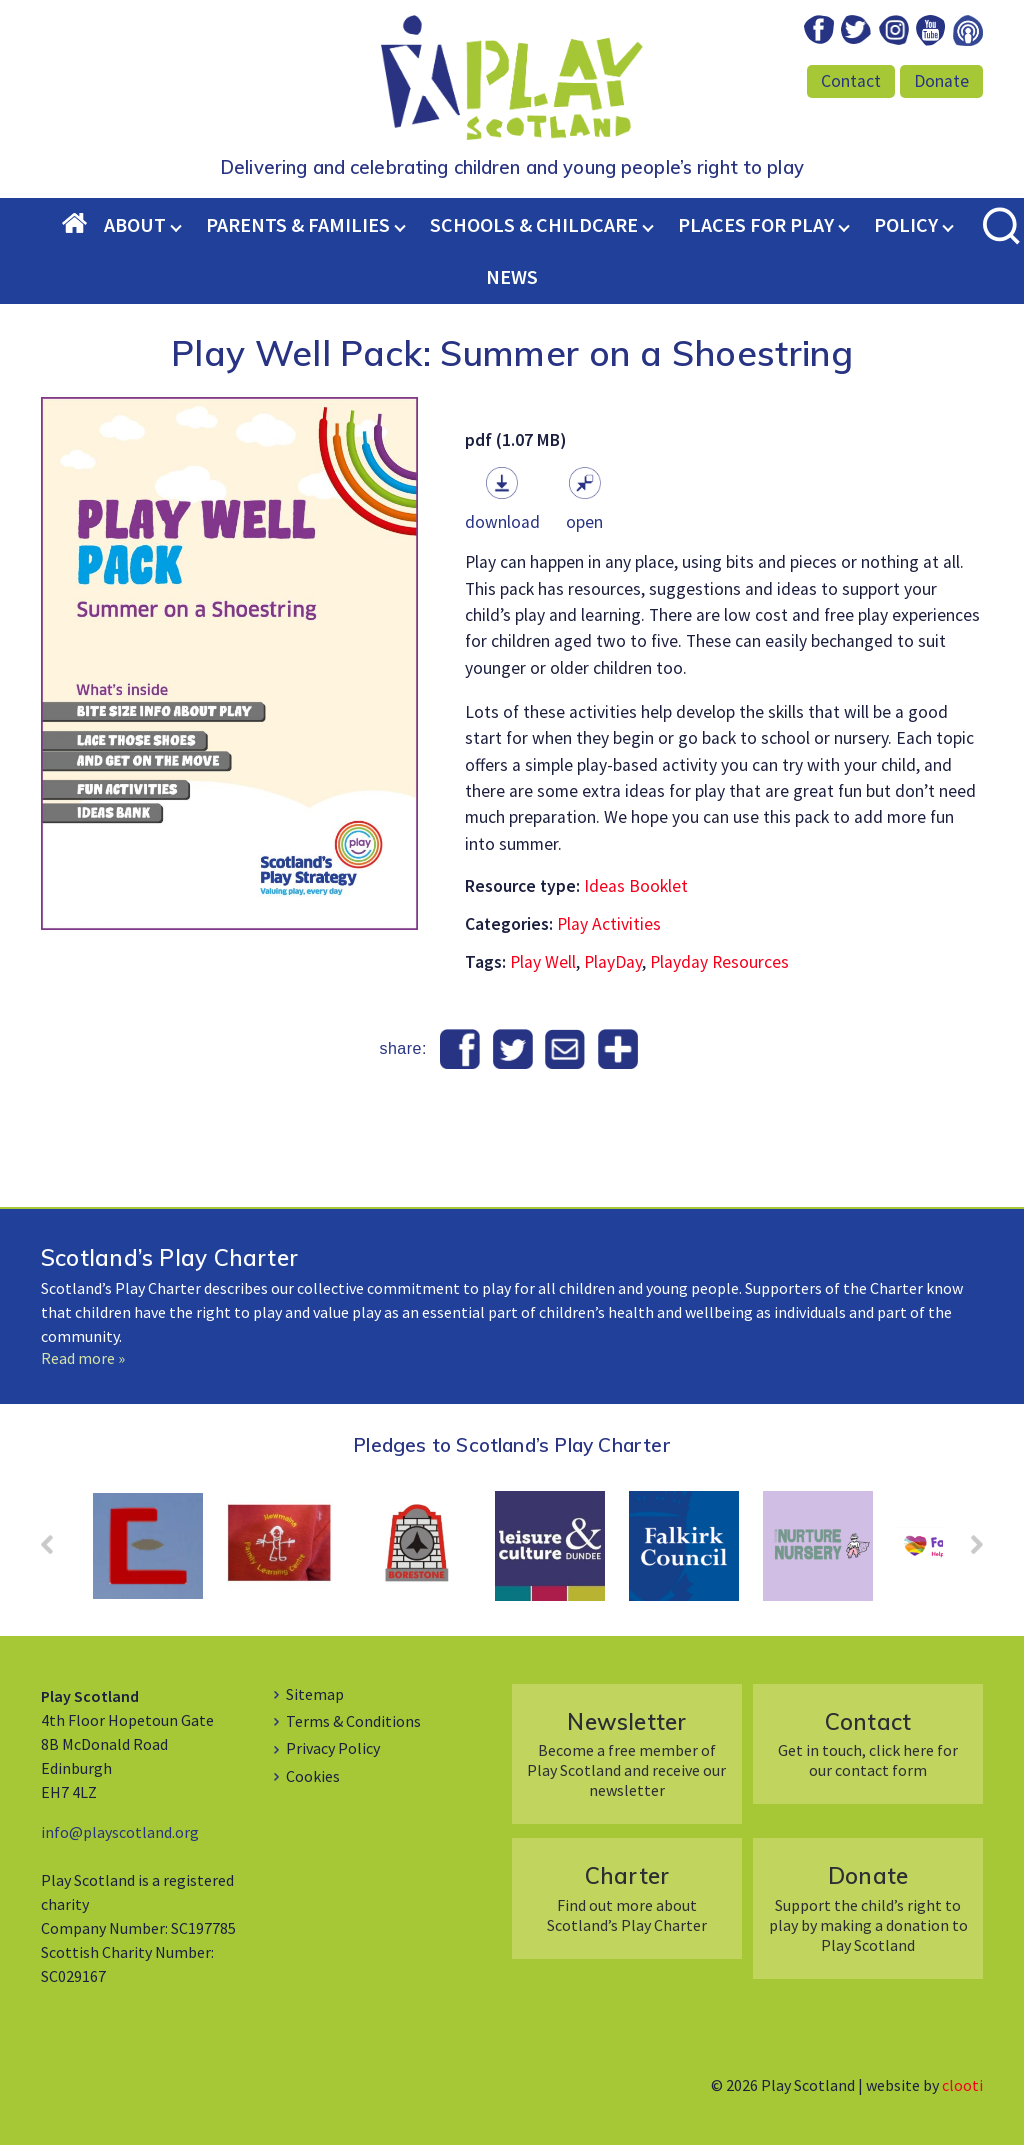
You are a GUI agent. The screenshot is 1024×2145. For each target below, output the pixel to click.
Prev (57, 1551)
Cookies (313, 1776)
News (512, 276)
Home (83, 225)
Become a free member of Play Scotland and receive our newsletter (627, 1753)
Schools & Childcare (534, 224)
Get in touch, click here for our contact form (868, 1743)
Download (502, 522)
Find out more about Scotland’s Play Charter (627, 1897)
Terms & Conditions (353, 1721)
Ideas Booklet (636, 886)
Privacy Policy (333, 1748)
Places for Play (756, 224)
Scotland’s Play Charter (169, 1257)
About (135, 224)
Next (967, 1551)
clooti (962, 2085)
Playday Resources (719, 962)
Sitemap (315, 1694)
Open (584, 522)
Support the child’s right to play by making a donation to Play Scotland (868, 1907)
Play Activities (609, 924)
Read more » (83, 1358)
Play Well (543, 962)
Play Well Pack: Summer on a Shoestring (512, 353)
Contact (851, 81)
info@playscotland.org (120, 1832)
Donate (941, 81)
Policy (906, 224)
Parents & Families (298, 224)
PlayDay (613, 962)
